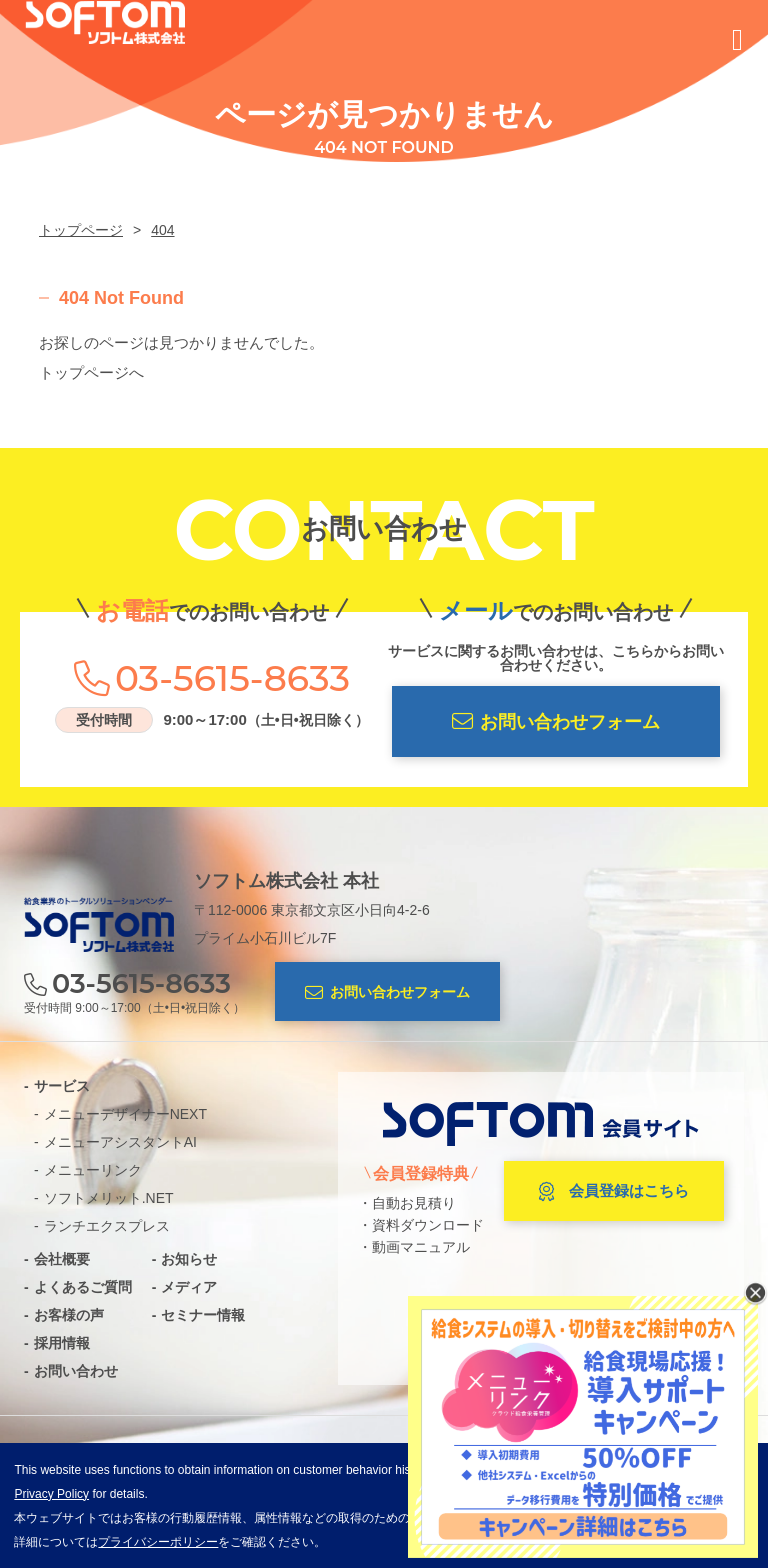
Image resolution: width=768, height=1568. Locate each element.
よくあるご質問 (83, 1287)
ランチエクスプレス (107, 1226)
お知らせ (189, 1259)
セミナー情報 (203, 1315)
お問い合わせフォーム (556, 721)
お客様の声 (69, 1315)
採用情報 (62, 1343)
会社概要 (62, 1259)
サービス (62, 1086)
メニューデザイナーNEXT (125, 1114)
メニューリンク (93, 1170)
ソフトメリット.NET (109, 1198)
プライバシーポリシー (158, 1542)
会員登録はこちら (614, 1192)
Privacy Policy (51, 1494)
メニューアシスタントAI (120, 1142)
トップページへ (91, 372)
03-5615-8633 (232, 678)
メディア (189, 1287)
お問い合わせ (76, 1371)
